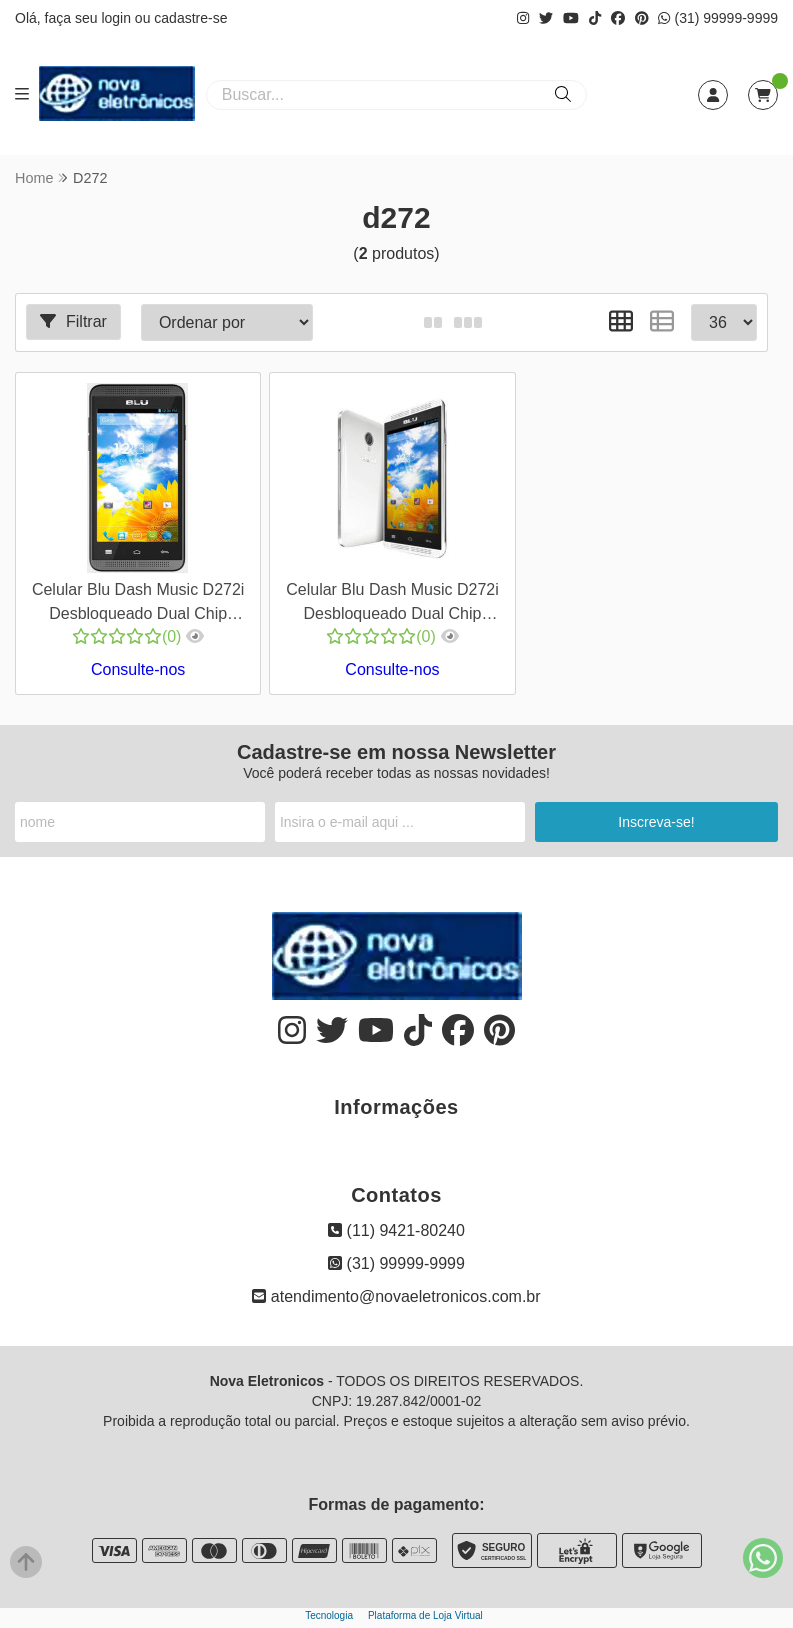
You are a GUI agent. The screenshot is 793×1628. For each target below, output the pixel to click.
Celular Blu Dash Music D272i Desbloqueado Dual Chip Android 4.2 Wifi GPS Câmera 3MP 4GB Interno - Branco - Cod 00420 (392, 604)
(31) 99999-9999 (718, 18)
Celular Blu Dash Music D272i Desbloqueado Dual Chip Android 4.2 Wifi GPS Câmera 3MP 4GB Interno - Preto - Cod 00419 (138, 604)
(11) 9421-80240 (396, 1230)
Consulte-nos (138, 669)
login (117, 18)
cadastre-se (190, 18)
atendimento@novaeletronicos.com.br (396, 1296)
